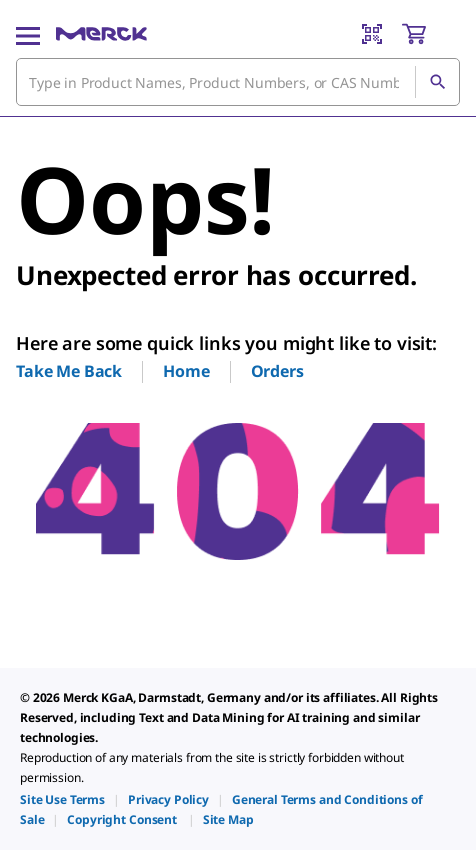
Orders (277, 371)
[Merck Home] (101, 34)
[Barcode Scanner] (372, 34)
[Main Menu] (28, 34)
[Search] (437, 82)
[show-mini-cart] (430, 34)
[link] (62, 799)
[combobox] (238, 82)
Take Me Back (69, 371)
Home (186, 371)
